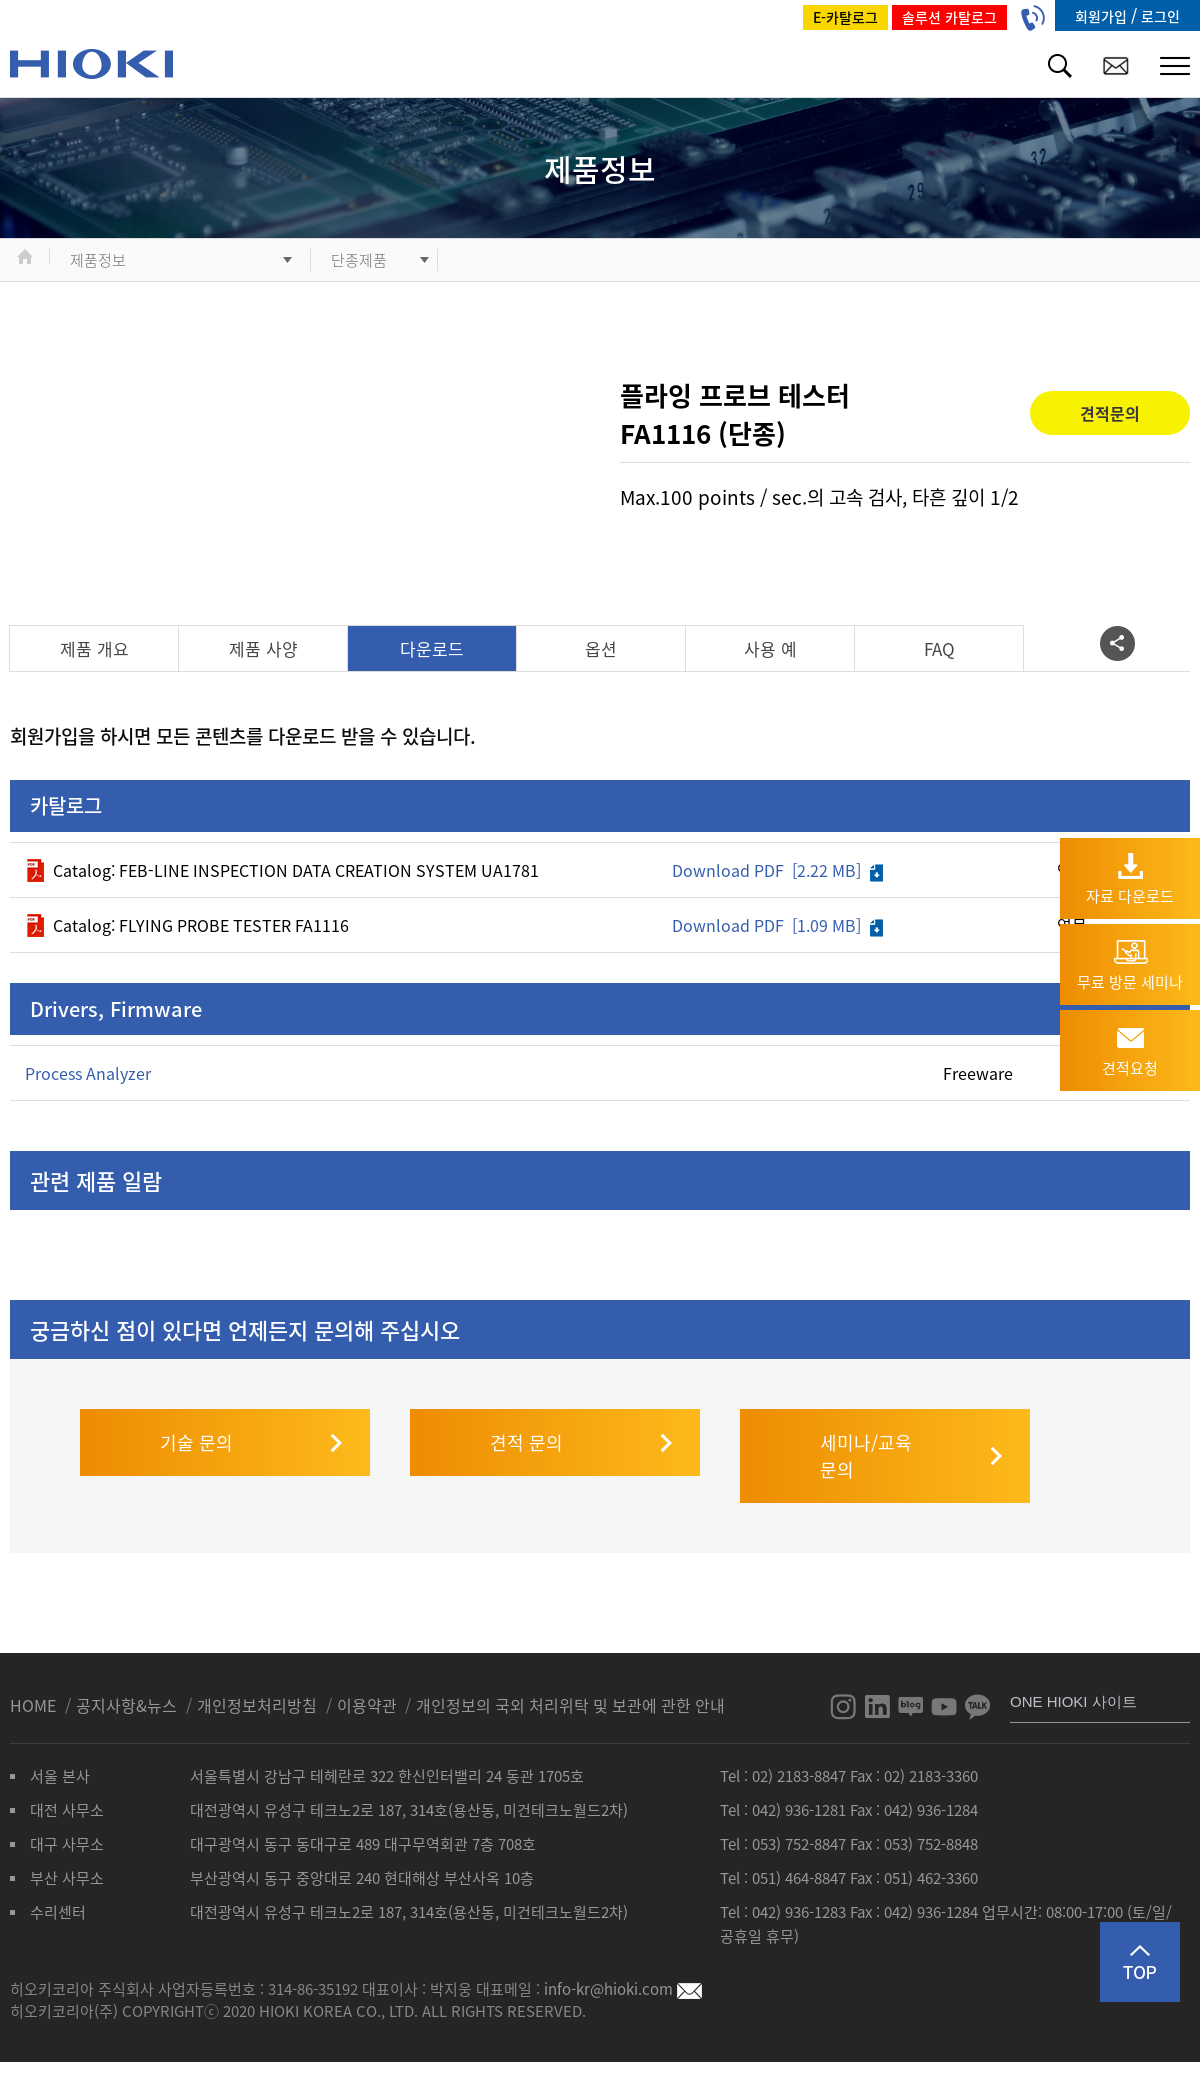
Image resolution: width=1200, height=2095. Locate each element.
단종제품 (359, 260)
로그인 (1160, 16)
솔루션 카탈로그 (949, 17)
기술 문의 (196, 1402)
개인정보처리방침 (259, 1665)
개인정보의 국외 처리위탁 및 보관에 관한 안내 (570, 1665)
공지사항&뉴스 (128, 1665)
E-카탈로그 (845, 17)
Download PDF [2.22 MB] (777, 870)
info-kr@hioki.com (623, 1949)
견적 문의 (526, 1402)
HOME (35, 1665)
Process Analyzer (88, 1073)
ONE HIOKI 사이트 (1073, 1661)
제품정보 (98, 260)
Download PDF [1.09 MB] (777, 925)
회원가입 (1103, 16)
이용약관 (367, 1665)
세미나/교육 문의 (866, 1416)
